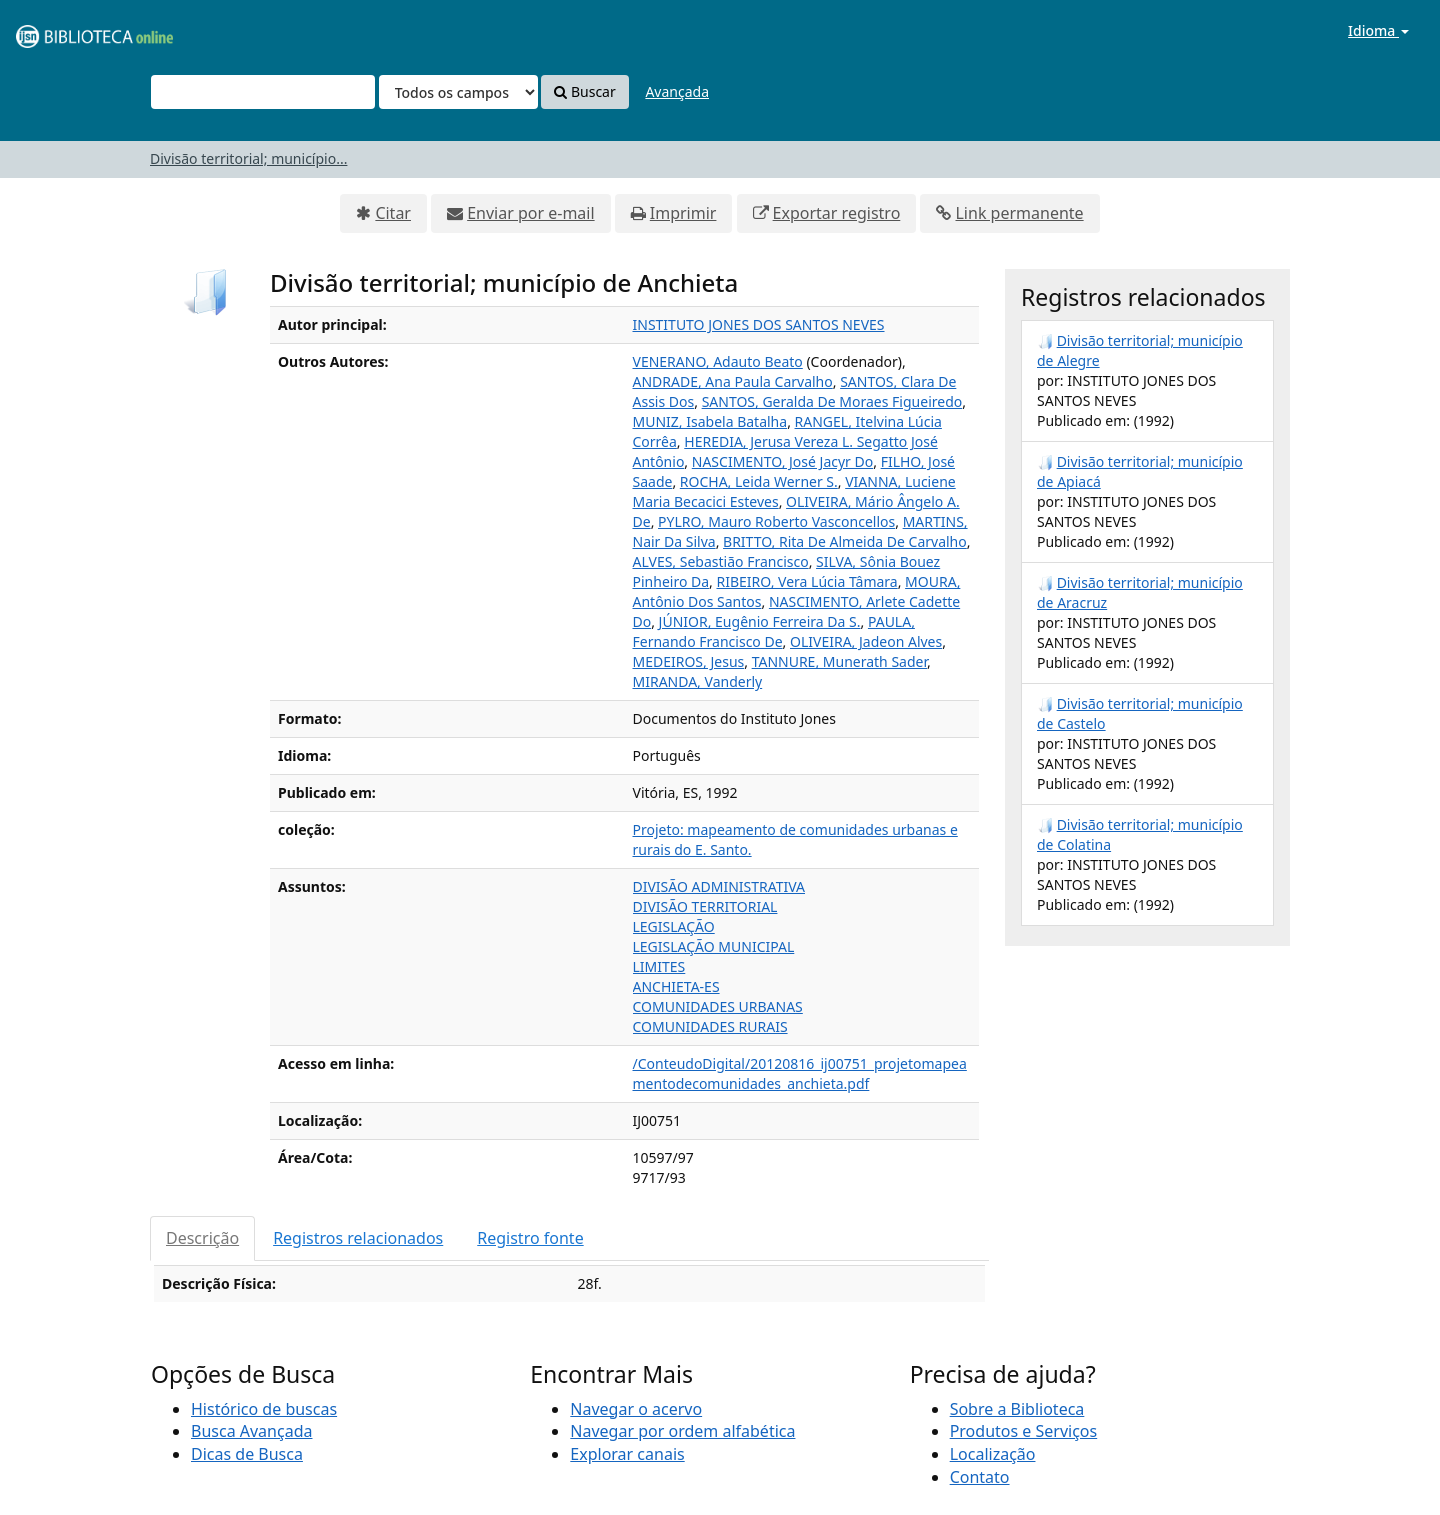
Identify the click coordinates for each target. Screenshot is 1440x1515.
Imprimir (683, 213)
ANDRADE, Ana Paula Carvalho (733, 381)
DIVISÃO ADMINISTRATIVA (719, 886)
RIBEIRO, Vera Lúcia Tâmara (807, 581)
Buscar (584, 91)
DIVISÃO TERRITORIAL (705, 906)
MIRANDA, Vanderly (698, 681)
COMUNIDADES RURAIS (710, 1026)
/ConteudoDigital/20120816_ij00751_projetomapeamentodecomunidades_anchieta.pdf (800, 1073)
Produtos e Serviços (1024, 1431)
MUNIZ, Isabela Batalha (710, 421)
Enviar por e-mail (530, 213)
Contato (980, 1477)
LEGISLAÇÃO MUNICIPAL (714, 946)
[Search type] (458, 92)
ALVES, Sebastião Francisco (721, 561)
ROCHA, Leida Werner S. (759, 481)
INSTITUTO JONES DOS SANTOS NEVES (759, 324)
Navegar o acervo (636, 1409)
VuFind (64, 30)
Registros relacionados (358, 1238)
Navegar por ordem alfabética (682, 1431)
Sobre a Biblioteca (1017, 1409)
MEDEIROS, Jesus (689, 661)
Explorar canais (627, 1454)
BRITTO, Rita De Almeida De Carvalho (845, 541)
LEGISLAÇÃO (674, 926)
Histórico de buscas (264, 1409)
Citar (393, 213)
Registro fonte (530, 1238)
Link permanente (1019, 213)
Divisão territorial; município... (248, 158)
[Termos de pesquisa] (263, 92)
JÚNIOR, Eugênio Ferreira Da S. (760, 621)
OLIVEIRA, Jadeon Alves (866, 641)
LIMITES (659, 966)
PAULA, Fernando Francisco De (774, 631)
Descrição (202, 1238)
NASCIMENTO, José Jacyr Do (782, 461)
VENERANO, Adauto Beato (718, 361)
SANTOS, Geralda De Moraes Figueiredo (832, 401)
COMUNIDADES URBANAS (718, 1006)
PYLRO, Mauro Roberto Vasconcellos (776, 521)
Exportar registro (837, 213)
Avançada (677, 91)
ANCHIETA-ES (676, 986)
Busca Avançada (251, 1431)
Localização (993, 1454)
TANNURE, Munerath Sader (839, 661)
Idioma (1378, 30)
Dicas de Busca (247, 1454)
